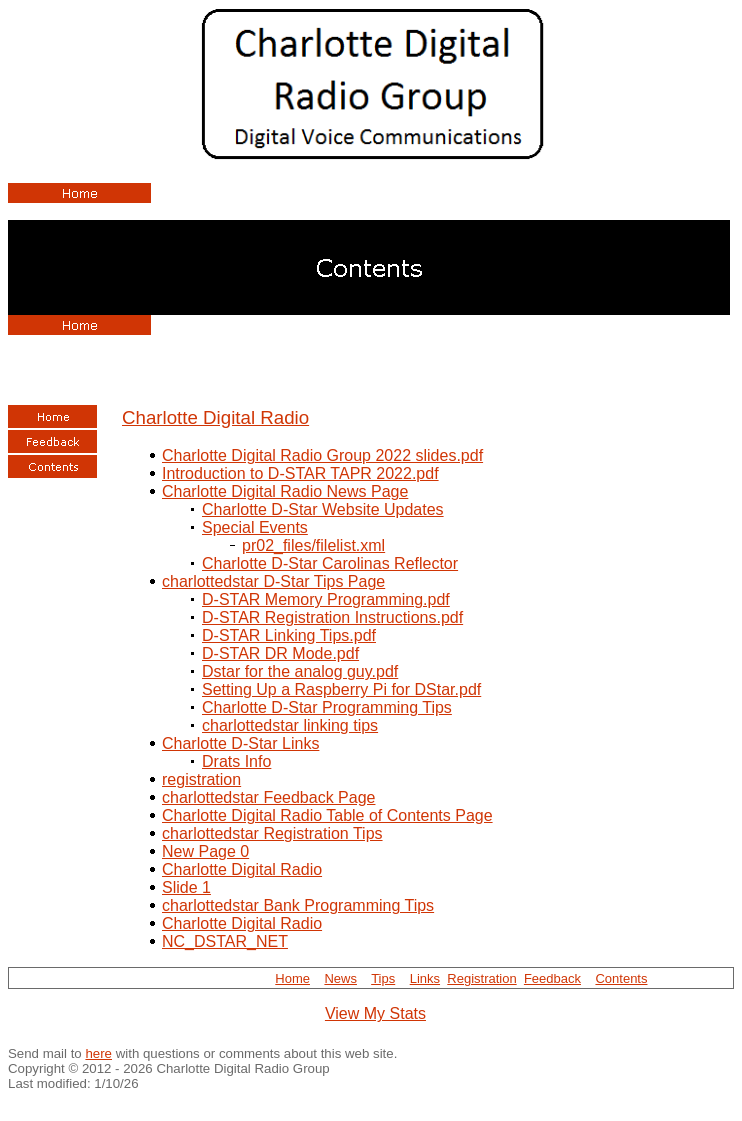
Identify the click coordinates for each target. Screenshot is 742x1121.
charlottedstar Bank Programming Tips (298, 905)
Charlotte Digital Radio (215, 417)
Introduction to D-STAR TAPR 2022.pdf (300, 473)
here (98, 1053)
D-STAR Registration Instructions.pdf (332, 617)
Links (425, 978)
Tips (383, 978)
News (340, 978)
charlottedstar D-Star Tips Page (273, 581)
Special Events (255, 527)
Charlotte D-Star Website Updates (323, 509)
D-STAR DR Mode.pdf (280, 653)
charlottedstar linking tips (290, 725)
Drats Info (236, 761)
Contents (621, 978)
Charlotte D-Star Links (240, 743)
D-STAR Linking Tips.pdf (289, 635)
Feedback (552, 978)
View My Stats (375, 1013)
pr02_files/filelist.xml (313, 545)
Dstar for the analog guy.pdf (300, 671)
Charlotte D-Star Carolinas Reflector (330, 563)
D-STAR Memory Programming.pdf (326, 599)
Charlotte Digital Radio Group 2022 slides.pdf (322, 455)
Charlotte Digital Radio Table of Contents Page (327, 815)
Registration (481, 978)
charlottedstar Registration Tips (272, 833)
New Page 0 (205, 851)
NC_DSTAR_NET (225, 941)
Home (292, 978)
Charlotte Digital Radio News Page (285, 491)
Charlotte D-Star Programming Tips (327, 707)
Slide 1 (186, 887)
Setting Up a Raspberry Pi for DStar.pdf (341, 689)
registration (201, 779)
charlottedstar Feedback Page (268, 797)
